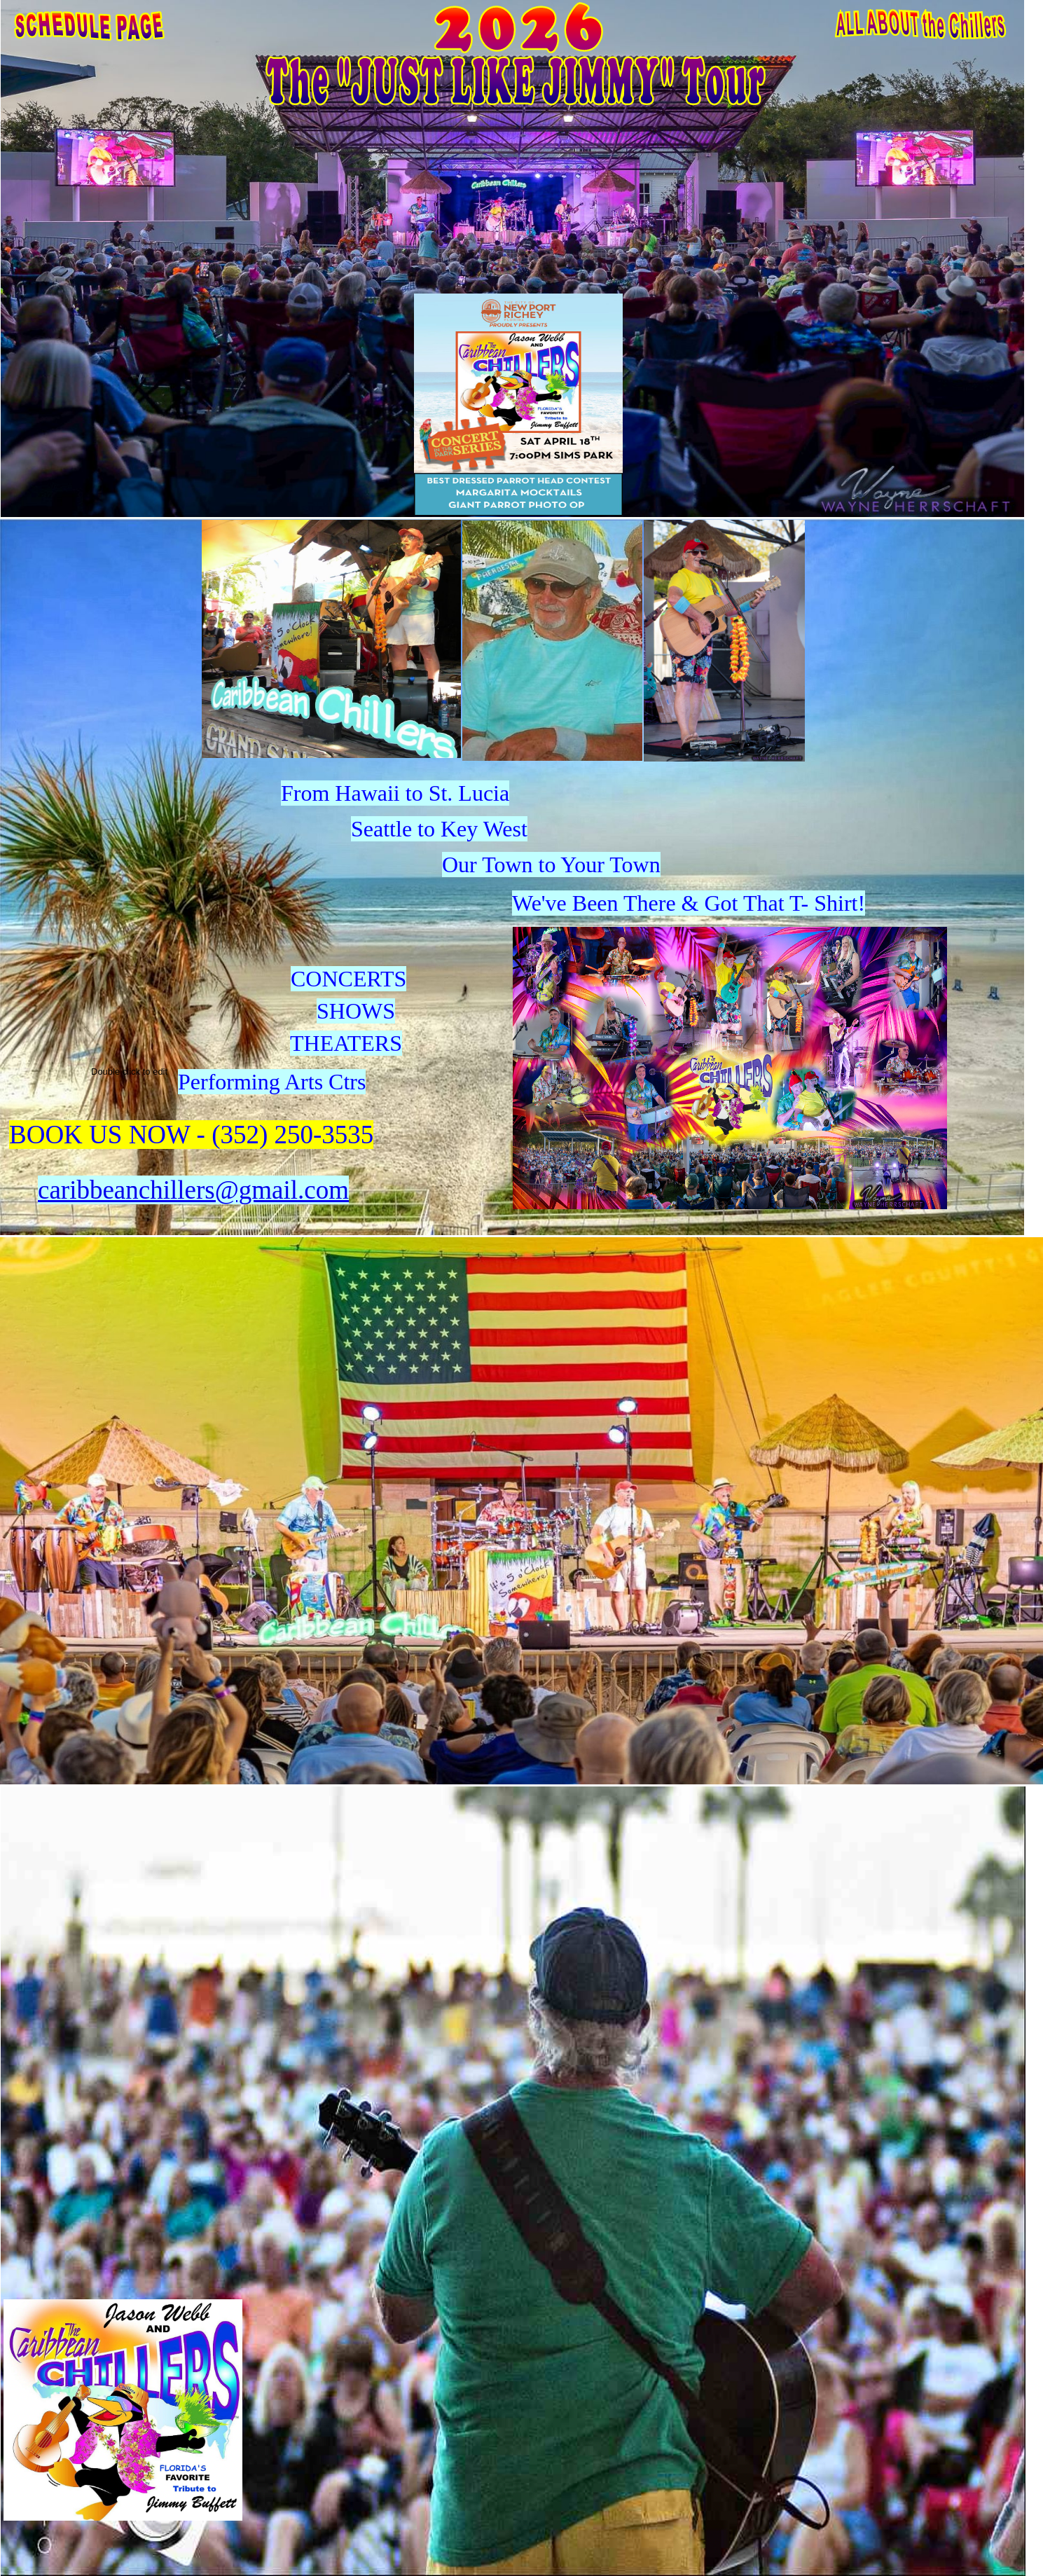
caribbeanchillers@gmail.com (193, 1190)
